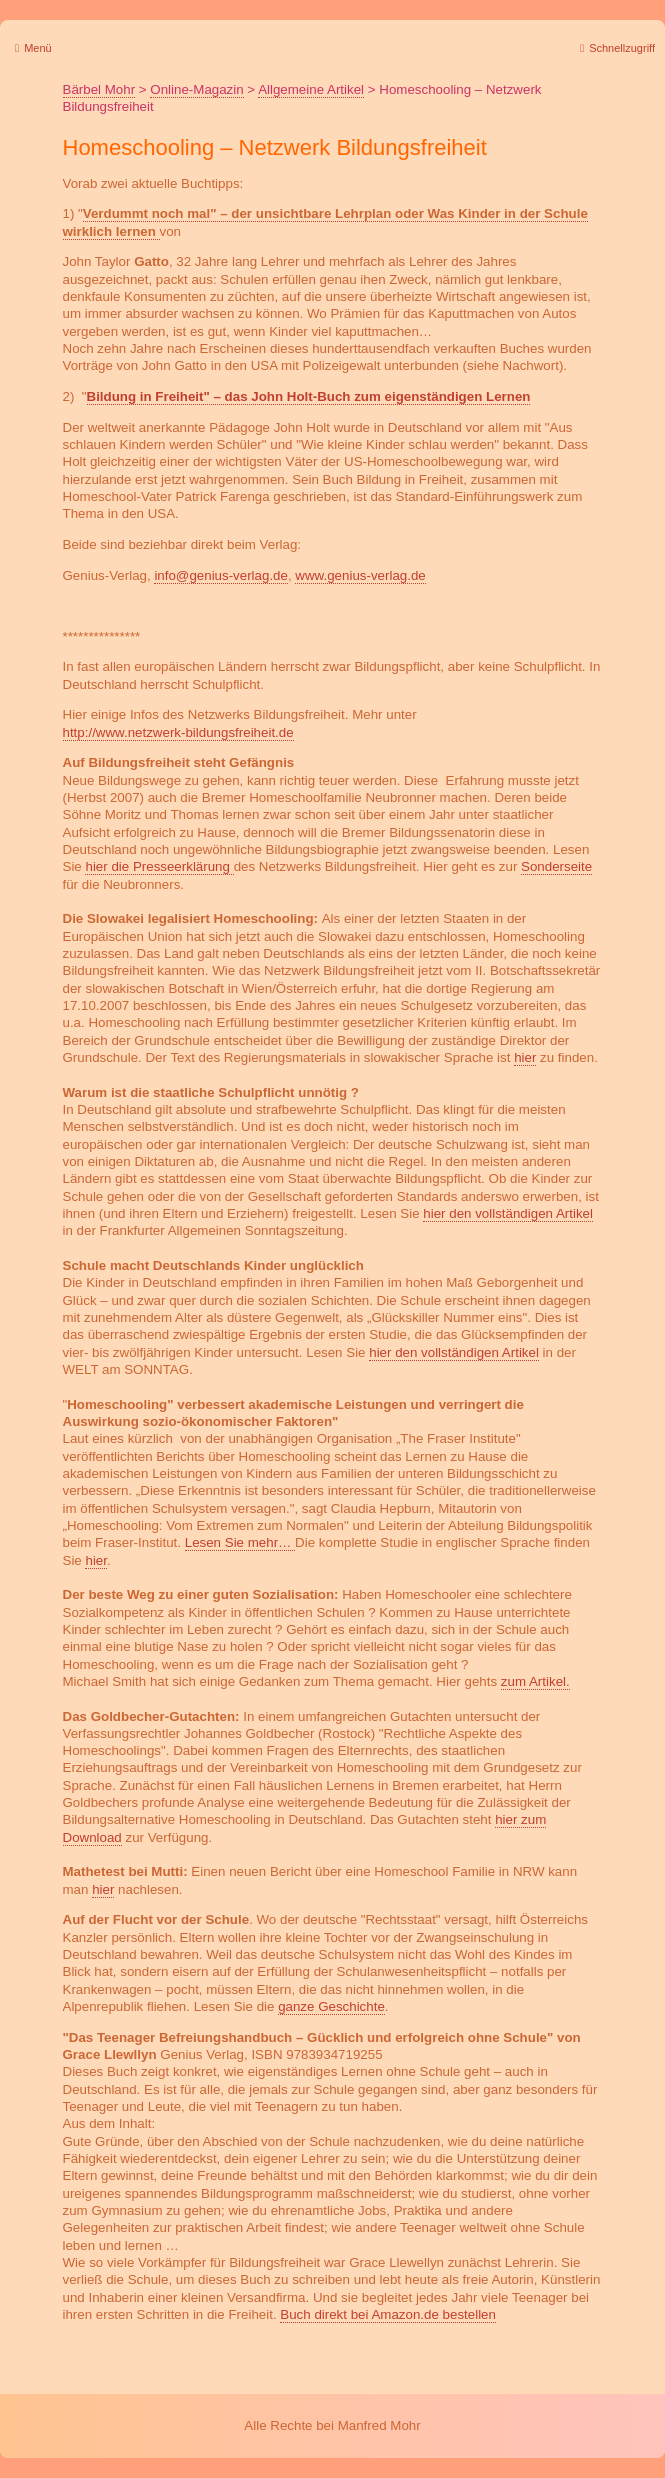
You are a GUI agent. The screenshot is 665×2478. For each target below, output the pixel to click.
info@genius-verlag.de (221, 575)
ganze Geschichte (331, 2006)
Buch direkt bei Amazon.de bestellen (388, 2314)
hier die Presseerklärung (159, 866)
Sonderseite (556, 866)
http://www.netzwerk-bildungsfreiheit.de (178, 732)
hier (525, 1057)
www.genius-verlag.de (360, 575)
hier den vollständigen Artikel (508, 1213)
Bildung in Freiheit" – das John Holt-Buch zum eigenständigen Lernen (309, 396)
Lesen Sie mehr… (240, 1542)
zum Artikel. (535, 1681)
